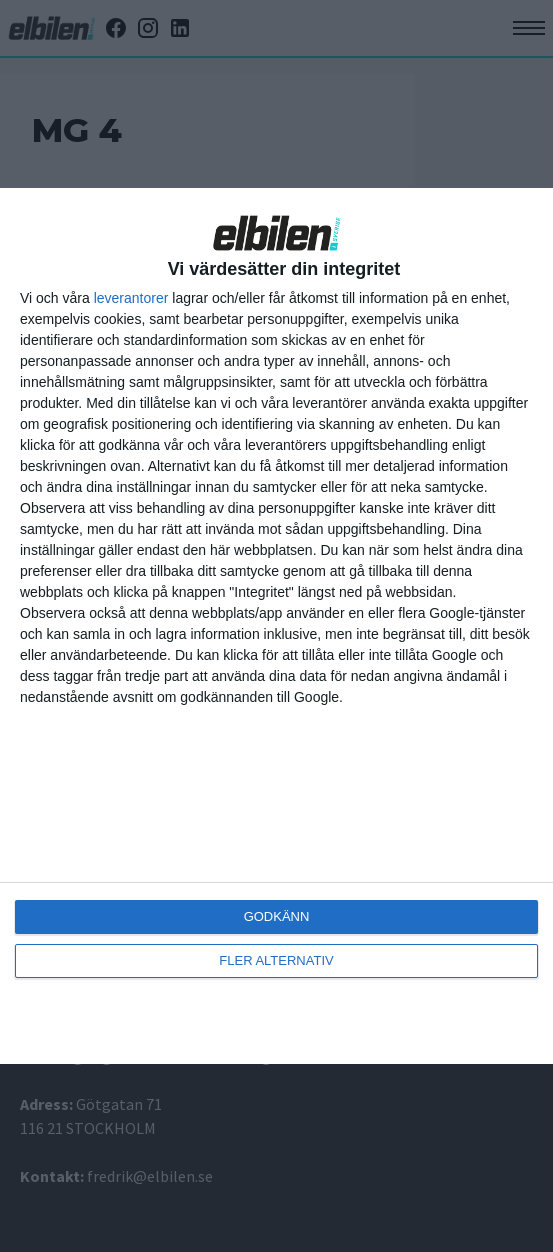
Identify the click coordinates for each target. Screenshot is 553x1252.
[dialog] (276, 626)
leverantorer (131, 298)
